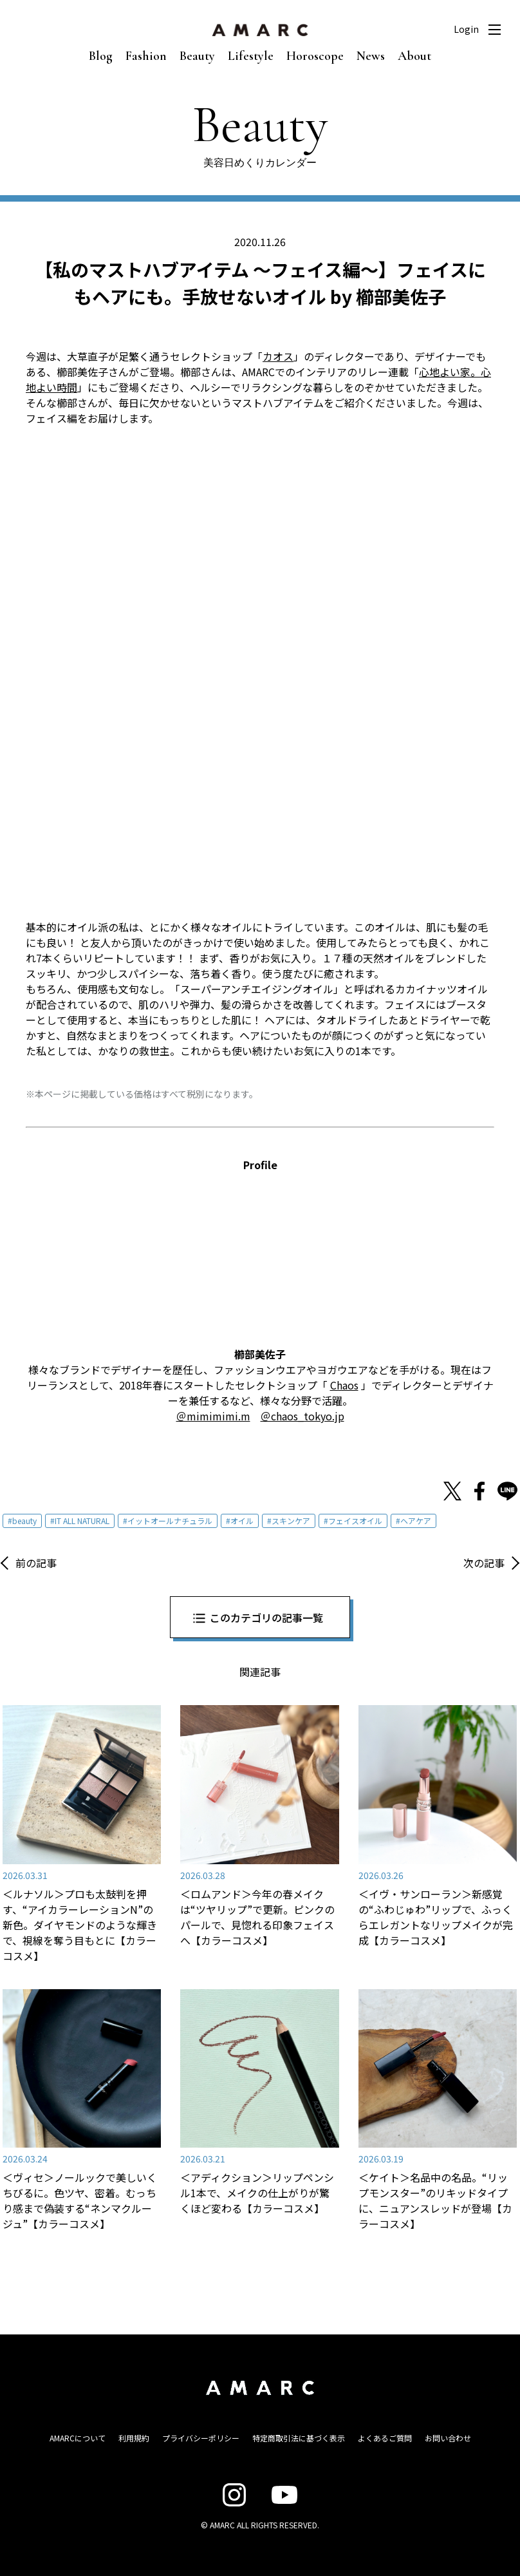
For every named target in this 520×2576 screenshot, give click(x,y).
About (414, 56)
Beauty (197, 56)
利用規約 (133, 2437)
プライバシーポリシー (200, 2437)
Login (466, 28)
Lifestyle (251, 56)
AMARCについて (78, 2437)
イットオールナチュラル (169, 1520)
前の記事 (36, 1562)
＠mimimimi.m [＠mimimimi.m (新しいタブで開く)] (213, 1416)
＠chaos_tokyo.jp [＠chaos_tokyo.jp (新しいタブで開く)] (302, 1416)
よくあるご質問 (385, 2437)
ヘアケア (415, 1520)
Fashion (146, 56)
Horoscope (315, 56)
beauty (24, 1520)
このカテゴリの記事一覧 (266, 1617)
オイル (242, 1520)
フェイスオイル (355, 1520)
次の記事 (484, 1562)
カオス (278, 356)
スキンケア (291, 1520)
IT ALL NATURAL (82, 1520)
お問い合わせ (448, 2437)
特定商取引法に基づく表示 (298, 2437)
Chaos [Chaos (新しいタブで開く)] (344, 1385)
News (371, 56)
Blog (101, 56)
